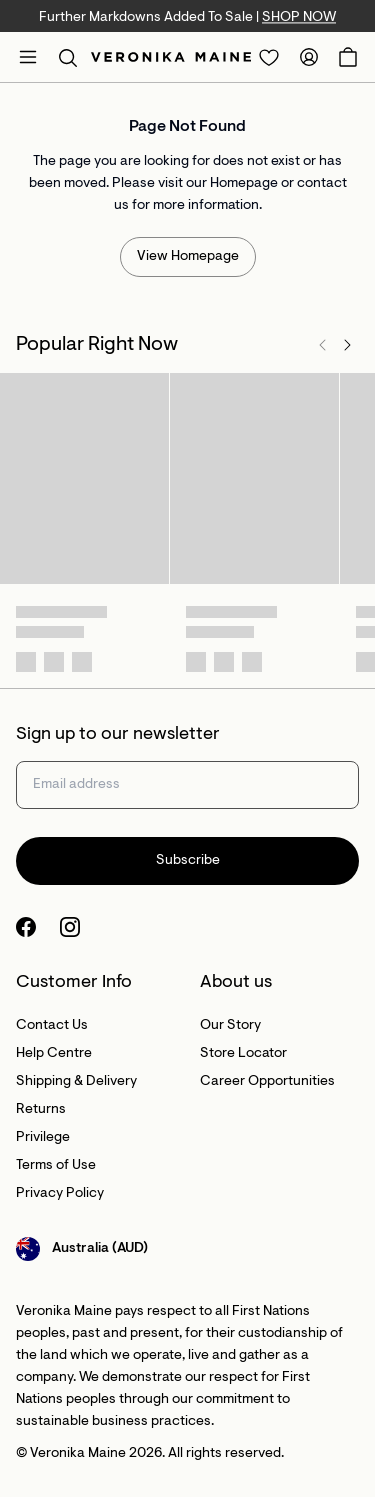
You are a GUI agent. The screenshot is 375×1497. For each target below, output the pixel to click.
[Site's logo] (171, 57)
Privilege (43, 1138)
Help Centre (54, 1054)
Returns (41, 1110)
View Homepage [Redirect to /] (188, 257)
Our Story (230, 1026)
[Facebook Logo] (26, 927)
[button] (68, 57)
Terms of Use (56, 1166)
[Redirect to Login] (269, 57)
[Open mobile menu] (28, 57)
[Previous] (323, 345)
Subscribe (188, 861)
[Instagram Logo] (70, 927)
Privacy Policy (60, 1194)
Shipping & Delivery (76, 1082)
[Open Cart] (348, 57)
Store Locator (243, 1054)
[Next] (347, 345)
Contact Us (52, 1026)
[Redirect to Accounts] (309, 57)
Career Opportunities (267, 1082)
